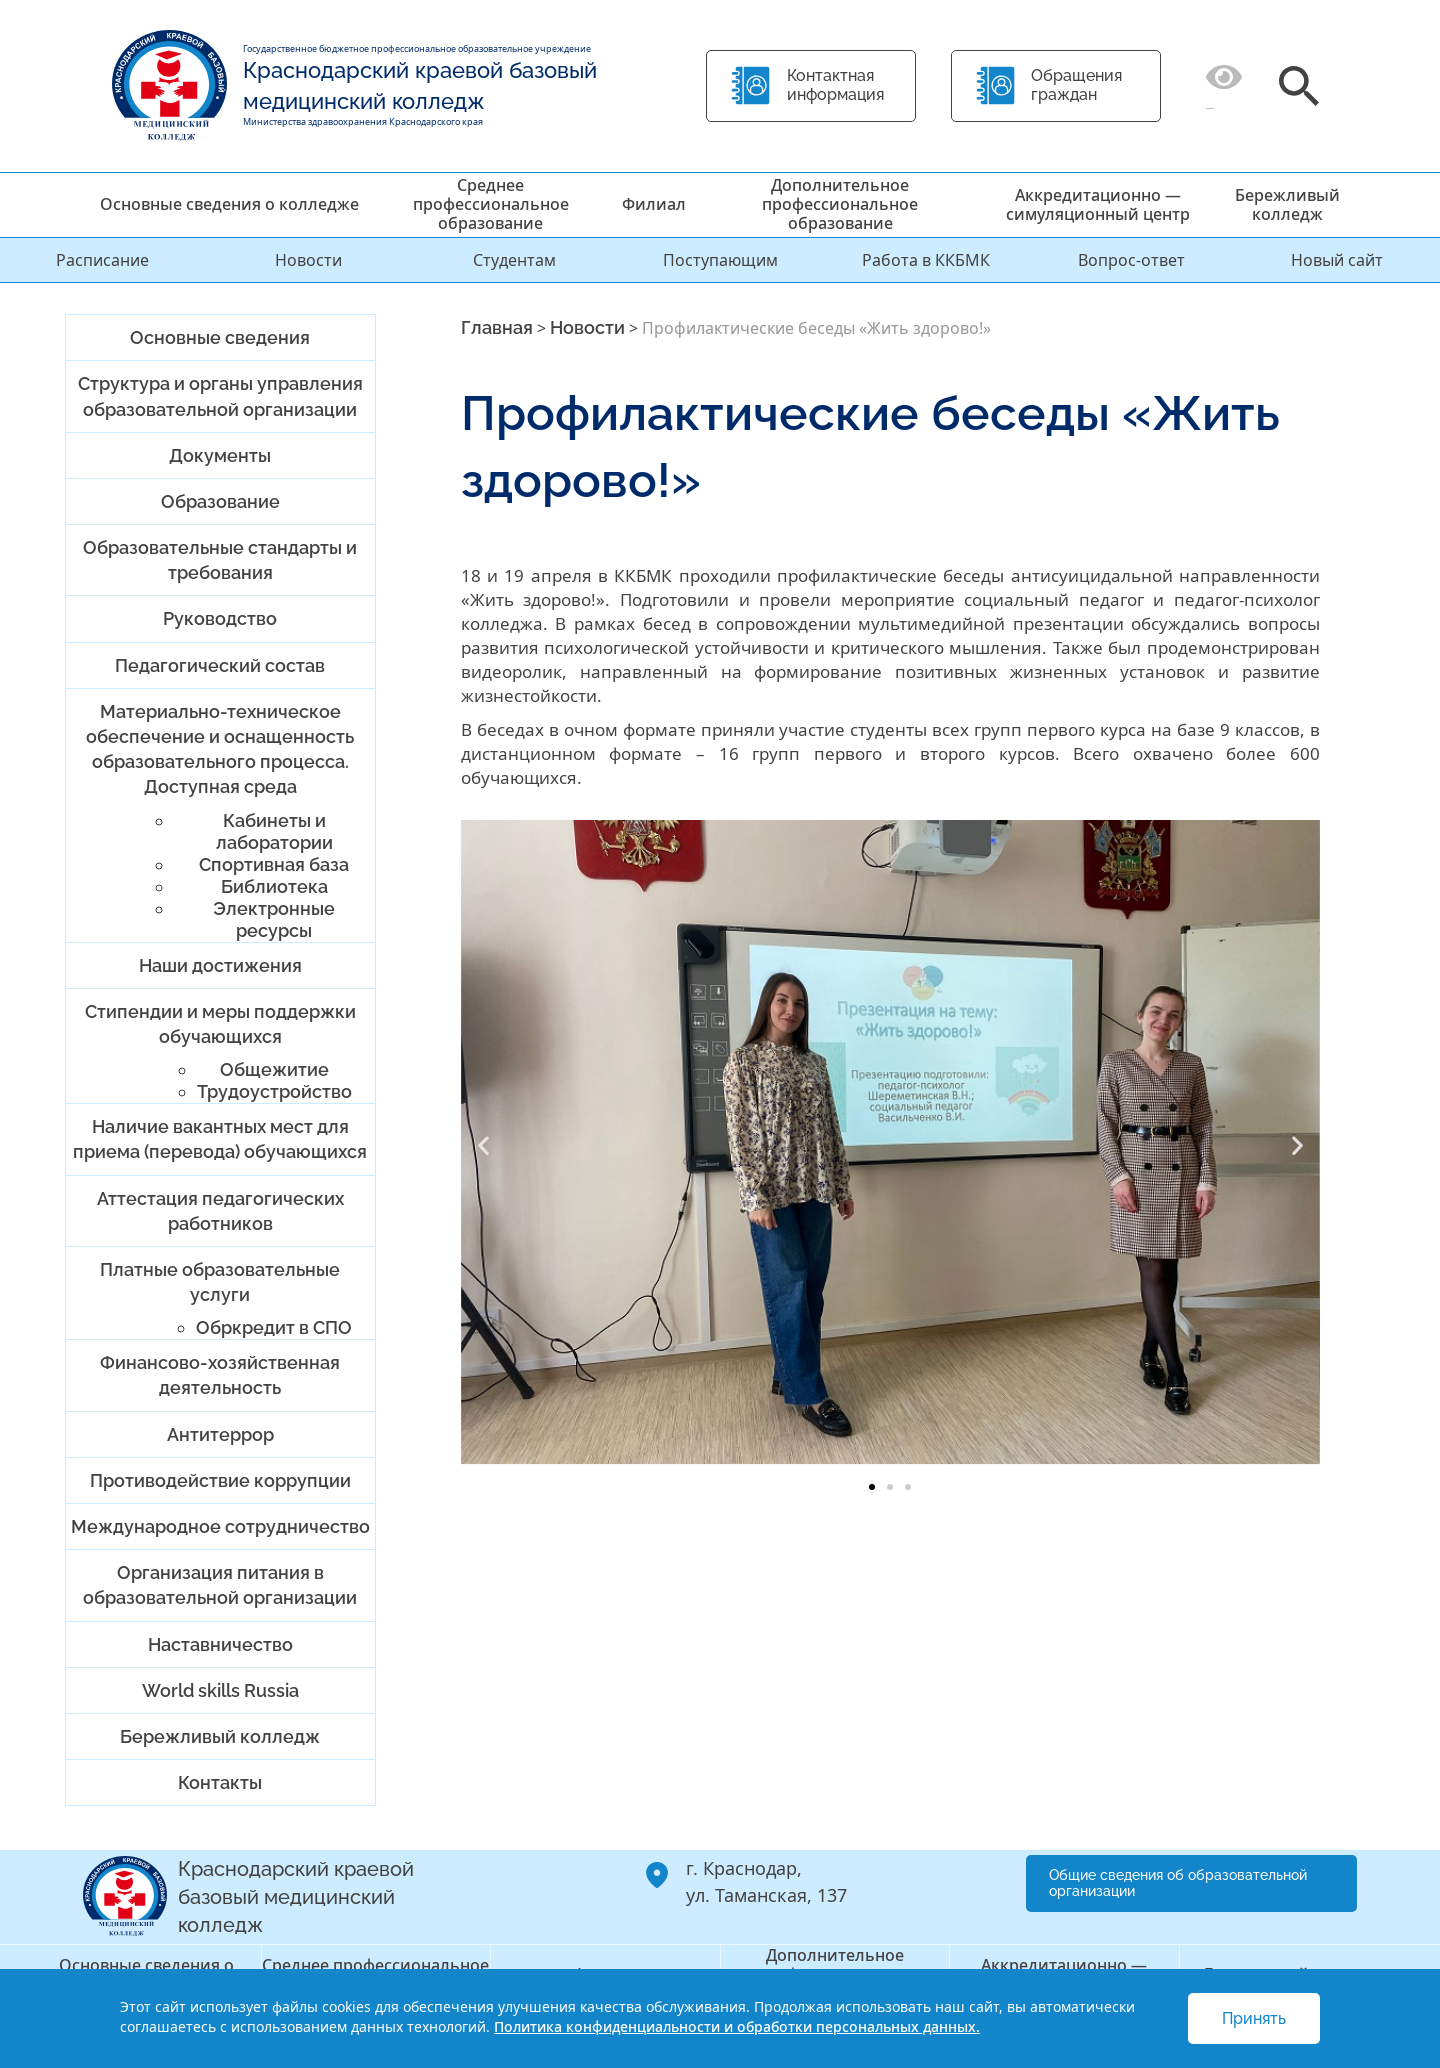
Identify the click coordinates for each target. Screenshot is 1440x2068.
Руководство (220, 618)
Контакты (220, 1782)
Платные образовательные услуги (220, 1282)
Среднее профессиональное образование (491, 204)
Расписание (102, 260)
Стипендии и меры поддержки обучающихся (220, 1024)
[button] (483, 1145)
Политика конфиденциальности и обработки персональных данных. (737, 2026)
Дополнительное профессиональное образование (840, 204)
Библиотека (274, 886)
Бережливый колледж (1287, 204)
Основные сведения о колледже (229, 204)
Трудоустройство (274, 1091)
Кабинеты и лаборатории (274, 831)
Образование (220, 501)
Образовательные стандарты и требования (220, 560)
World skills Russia (220, 1690)
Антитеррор (220, 1434)
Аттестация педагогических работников (220, 1211)
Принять (1254, 2018)
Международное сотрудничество (220, 1526)
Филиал (654, 204)
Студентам (514, 260)
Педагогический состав (220, 665)
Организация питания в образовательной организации (220, 1585)
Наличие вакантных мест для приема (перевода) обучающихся (220, 1139)
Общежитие (274, 1069)
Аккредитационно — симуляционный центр (1098, 204)
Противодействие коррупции (220, 1480)
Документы (220, 455)
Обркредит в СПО (274, 1327)
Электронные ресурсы (274, 919)
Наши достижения (220, 965)
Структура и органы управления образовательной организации (220, 396)
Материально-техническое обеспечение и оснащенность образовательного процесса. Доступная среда (220, 749)
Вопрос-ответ (1131, 260)
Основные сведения (220, 337)
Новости (308, 260)
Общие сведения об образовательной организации (1178, 1883)
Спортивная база (274, 864)
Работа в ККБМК (926, 260)
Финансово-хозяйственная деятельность (220, 1375)
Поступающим (720, 260)
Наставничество (220, 1644)
